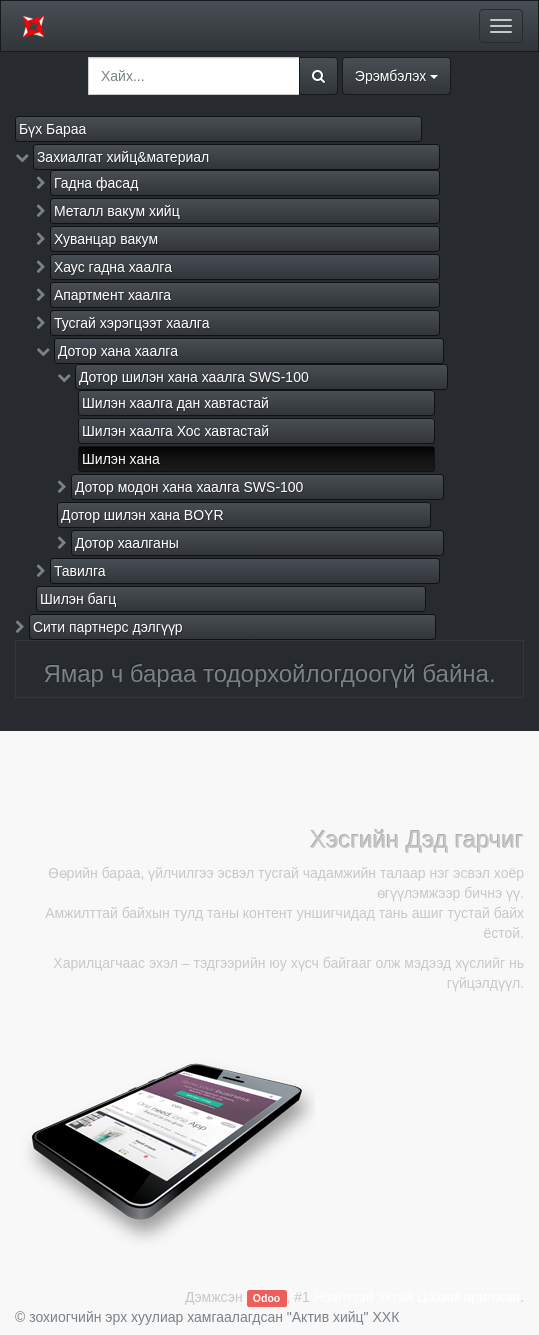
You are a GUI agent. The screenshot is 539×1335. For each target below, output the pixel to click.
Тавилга (80, 571)
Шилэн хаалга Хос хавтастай (175, 431)
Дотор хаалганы (127, 543)
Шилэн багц (78, 599)
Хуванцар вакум (106, 239)
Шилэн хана (121, 459)
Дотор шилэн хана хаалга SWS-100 (194, 377)
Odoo (266, 1298)
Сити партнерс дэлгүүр (108, 627)
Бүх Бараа (52, 129)
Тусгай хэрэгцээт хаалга (132, 323)
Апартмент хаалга (112, 295)
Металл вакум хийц (117, 211)
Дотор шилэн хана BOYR (142, 515)
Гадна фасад (96, 183)
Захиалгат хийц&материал (123, 157)
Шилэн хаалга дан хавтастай (175, 403)
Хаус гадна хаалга (113, 267)
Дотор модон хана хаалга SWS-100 (189, 487)
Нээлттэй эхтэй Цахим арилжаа (417, 1297)
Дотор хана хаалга (118, 351)
